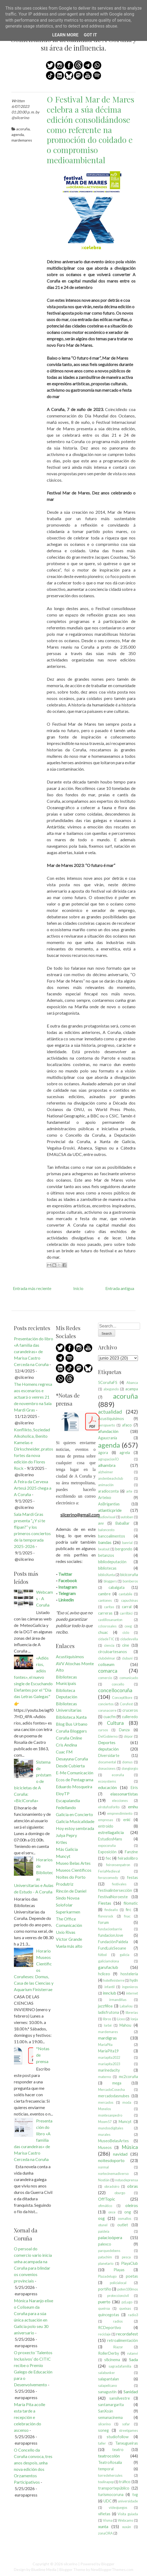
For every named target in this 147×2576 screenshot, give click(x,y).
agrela (124, 1452)
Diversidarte (108, 1755)
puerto (104, 2301)
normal (103, 2167)
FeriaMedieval (109, 1871)
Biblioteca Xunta (71, 1716)
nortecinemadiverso (113, 2173)
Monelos (104, 2109)
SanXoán (105, 2411)
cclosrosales (107, 1626)
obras (132, 2186)
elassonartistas (124, 1793)
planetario (105, 2263)
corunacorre (107, 1710)
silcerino (104, 2424)
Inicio (78, 1288)
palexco (104, 2244)
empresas (105, 1820)
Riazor (118, 2347)
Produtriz (65, 1883)
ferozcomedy (108, 1877)
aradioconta (108, 1491)
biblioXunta (106, 1575)
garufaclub (108, 1967)
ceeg (128, 1626)
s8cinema (112, 2359)
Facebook (67, 1580)
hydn (134, 1980)
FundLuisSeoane (112, 1948)
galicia (124, 1955)
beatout (104, 1549)
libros (107, 2019)
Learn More (65, 34)
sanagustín (107, 2391)
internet (132, 1993)
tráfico (124, 2481)
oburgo (119, 2193)
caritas (109, 1607)
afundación (108, 1431)
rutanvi (132, 2353)
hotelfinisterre (113, 1980)
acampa (131, 1389)
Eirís (134, 1787)
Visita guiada (128, 2514)
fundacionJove (110, 1935)
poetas (132, 2276)
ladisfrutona (108, 2012)
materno (104, 2077)
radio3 (133, 2315)
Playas (119, 2269)
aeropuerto (106, 1425)
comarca (107, 1671)
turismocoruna (110, 2494)
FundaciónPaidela (113, 1941)
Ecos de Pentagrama (74, 1779)
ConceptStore (122, 1697)
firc (128, 1909)
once (111, 2212)
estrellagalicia (111, 1832)
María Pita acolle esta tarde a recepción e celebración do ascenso (29, 2417)
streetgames (128, 2430)
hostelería (129, 1974)
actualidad (110, 1412)
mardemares (21, 140)
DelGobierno (108, 1736)
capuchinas (129, 1600)
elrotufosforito (108, 1807)
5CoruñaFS (107, 1382)
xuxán (126, 2527)
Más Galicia (67, 1849)
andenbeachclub (110, 1478)
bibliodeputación (112, 1561)
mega (116, 2083)
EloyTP (62, 1793)
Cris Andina (66, 1744)
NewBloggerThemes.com (112, 2569)
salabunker (106, 2372)
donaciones (106, 1768)
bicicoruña (129, 1574)
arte (129, 1491)
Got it (90, 34)
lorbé (108, 2025)
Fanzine (131, 1852)
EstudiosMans (110, 1839)
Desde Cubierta (70, 1765)
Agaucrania (107, 1438)
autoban (127, 1517)
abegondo (111, 1389)
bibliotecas (107, 1568)
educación (107, 1787)
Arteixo (104, 1497)
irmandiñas (117, 1999)
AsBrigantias (109, 1504)
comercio (105, 1678)
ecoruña (118, 1775)
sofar (126, 2424)
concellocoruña (115, 1690)
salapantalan (108, 2379)
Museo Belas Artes (73, 1863)
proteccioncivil (118, 2295)
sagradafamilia (120, 2366)
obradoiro (111, 2186)
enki (126, 1819)
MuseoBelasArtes (113, 2141)
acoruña (23, 129)
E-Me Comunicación (74, 1772)
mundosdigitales (110, 2128)
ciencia (109, 1645)
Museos (105, 2147)
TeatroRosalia (110, 2462)
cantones (105, 1600)
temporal (106, 2469)
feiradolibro (128, 1858)
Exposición (107, 1852)
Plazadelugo (107, 2276)
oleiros (131, 2205)
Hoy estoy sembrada (75, 1828)
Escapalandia (68, 1800)
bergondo (123, 1549)
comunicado (128, 1678)
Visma (108, 2520)
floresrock (105, 1916)
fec (108, 1858)
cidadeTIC (106, 1639)
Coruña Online (69, 1737)
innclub (109, 1992)
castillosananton (110, 1620)
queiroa (104, 2308)
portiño (104, 2289)
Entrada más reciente (32, 1288)
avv (101, 1523)
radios (118, 2321)
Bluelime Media (43, 2569)
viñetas (104, 2514)
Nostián (104, 2180)
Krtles (61, 1842)
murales (104, 2134)
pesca (126, 2257)
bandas (104, 1542)
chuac (103, 1632)
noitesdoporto (111, 2160)
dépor (128, 1736)
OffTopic (106, 2198)
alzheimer (105, 1472)
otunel (102, 2225)
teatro (117, 2449)
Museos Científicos (73, 1870)
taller (102, 2443)
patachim (105, 2257)
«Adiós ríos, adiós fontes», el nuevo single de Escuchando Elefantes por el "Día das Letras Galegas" (33, 1677)
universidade (128, 2501)
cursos (103, 1730)
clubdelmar (106, 1658)
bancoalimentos (111, 1536)
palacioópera (110, 2237)
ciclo (125, 1632)
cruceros (130, 1710)
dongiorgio (130, 1768)
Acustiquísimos (70, 1656)
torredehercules (110, 2475)
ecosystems (107, 1781)
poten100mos (127, 2289)
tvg (135, 2494)
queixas (125, 2308)
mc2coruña (128, 2076)
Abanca (132, 1382)
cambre (104, 1594)
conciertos (106, 1704)
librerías (132, 2012)
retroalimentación (122, 2340)
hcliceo (104, 1974)
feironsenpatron (118, 1865)
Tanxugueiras (126, 2443)
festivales (119, 1884)
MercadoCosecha (111, 2089)
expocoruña (107, 1845)
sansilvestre (119, 2398)
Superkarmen (68, 1911)
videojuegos (118, 2507)
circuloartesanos (112, 1651)
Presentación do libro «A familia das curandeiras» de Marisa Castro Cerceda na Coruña (33, 1351)
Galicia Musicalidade (75, 1821)
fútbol (102, 1955)
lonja (134, 2019)
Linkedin (66, 1599)
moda (126, 2102)
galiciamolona (108, 1961)
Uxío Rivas (65, 1932)
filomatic (130, 1903)
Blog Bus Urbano (71, 1723)
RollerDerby (108, 2353)
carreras (105, 1613)
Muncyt (63, 1856)
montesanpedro (110, 2115)
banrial (127, 1542)
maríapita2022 (109, 2057)
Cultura (115, 1723)
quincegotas (108, 2314)
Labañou (126, 2006)
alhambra (106, 1465)
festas (132, 1877)
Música (130, 2147)
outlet (122, 2225)
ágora (103, 1452)
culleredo (130, 1716)
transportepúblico (113, 2488)
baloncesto (106, 1530)
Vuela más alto (69, 1946)
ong (127, 2212)
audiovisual (106, 1517)
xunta (103, 2526)
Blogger (107, 2564)
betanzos (106, 1555)
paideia (103, 2231)
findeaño (111, 1910)
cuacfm (109, 1716)
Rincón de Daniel (71, 1890)
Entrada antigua (119, 1288)
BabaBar (122, 1523)
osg (101, 2218)
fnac (127, 1916)
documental (107, 1762)
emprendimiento (119, 1813)
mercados (105, 2102)
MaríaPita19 (108, 2051)
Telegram (67, 1593)
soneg (103, 2430)
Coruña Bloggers (71, 1730)
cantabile (125, 1594)
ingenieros (130, 1987)
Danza (124, 1730)
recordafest (127, 2333)
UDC (107, 2501)
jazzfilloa (105, 2006)
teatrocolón (109, 2455)
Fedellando (66, 1807)
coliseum (106, 1664)
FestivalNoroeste (113, 1896)
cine (125, 1645)
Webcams (125, 2520)
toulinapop (106, 2482)
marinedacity (109, 2070)
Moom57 (104, 2122)
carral (126, 1606)
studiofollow (118, 2436)
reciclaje (104, 2334)
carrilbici (126, 1613)
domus (127, 1762)
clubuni (127, 1658)
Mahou (125, 2025)
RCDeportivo (109, 2327)
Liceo (121, 2019)
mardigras (107, 2037)
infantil (110, 1987)
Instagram (67, 1586)
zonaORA (105, 2533)
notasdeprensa (126, 2180)
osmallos (124, 2218)
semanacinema (110, 2417)
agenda (17, 134)
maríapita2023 (109, 2064)
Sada (133, 2359)
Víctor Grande (69, 1939)
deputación (108, 1748)
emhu (133, 1806)
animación (106, 1485)
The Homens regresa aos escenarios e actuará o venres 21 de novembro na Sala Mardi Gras (33, 1397)
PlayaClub (129, 2263)
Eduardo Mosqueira (74, 1786)
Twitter (65, 1574)
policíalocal (118, 2283)
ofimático (105, 2206)
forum (103, 1922)
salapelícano (107, 2385)
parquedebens (109, 2250)
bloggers (110, 1581)
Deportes (106, 1742)
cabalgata (117, 1587)
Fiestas (104, 1902)
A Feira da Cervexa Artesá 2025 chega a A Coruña (32, 1488)
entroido (105, 1826)
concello (118, 1684)
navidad (120, 2153)
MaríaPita (105, 2044)
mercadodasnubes (113, 2096)
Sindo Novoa (67, 1897)
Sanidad (130, 2391)
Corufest (126, 1704)
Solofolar (64, 1904)
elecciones (120, 1800)
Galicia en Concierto (74, 1814)
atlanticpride (110, 1510)
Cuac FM (64, 1751)
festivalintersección (115, 1890)
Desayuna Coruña (72, 1758)
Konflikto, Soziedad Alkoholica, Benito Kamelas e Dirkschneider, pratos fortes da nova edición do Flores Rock (33, 1449)
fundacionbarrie (110, 1929)
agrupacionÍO (108, 1459)
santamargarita (111, 2404)
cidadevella (129, 1639)
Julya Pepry (66, 1835)
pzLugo (127, 2302)
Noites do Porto (71, 1876)
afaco (127, 1425)
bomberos (130, 1581)
